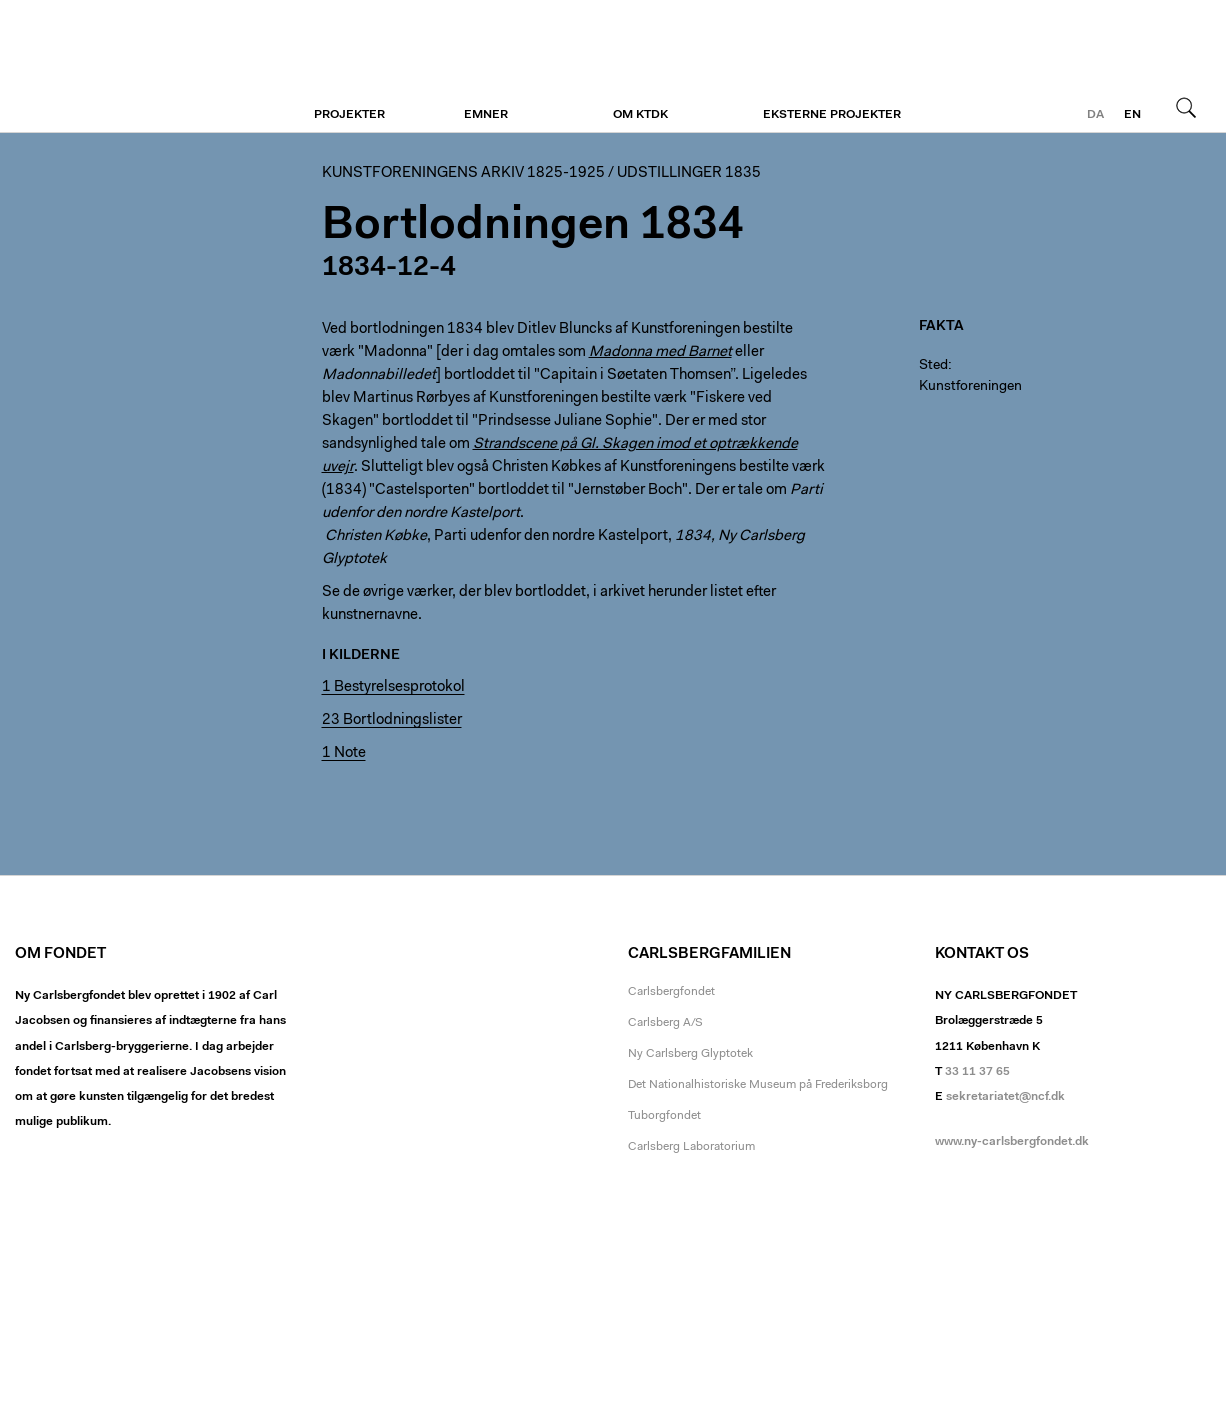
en (1132, 115)
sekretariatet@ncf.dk (1005, 1097)
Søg (1186, 107)
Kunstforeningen (137, 67)
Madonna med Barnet (660, 352)
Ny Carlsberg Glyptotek (690, 1054)
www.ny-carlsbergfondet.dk (1012, 1142)
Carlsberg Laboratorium (691, 1147)
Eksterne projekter (832, 115)
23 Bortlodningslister (392, 720)
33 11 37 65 (977, 1072)
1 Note (344, 753)
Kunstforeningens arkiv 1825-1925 (463, 173)
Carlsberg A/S (665, 1023)
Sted (933, 366)
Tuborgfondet (664, 1116)
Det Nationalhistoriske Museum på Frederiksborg (758, 1085)
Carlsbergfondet (671, 992)
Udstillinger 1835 (689, 173)
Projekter (349, 115)
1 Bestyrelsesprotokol (393, 687)
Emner (486, 115)
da (1095, 115)
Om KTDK (640, 115)
